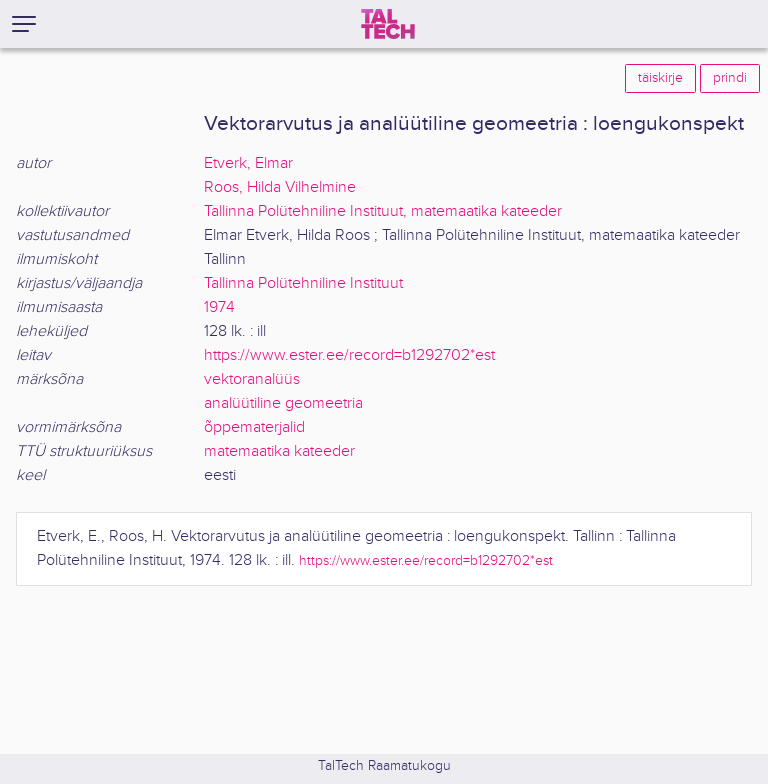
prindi (730, 78)
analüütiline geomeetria (283, 403)
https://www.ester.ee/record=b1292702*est (349, 355)
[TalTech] (388, 24)
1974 (219, 307)
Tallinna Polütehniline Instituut (303, 283)
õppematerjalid (254, 427)
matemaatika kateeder (279, 451)
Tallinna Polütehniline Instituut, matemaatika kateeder (383, 211)
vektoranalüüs (252, 379)
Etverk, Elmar (248, 163)
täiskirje (660, 78)
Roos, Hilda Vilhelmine (280, 187)
